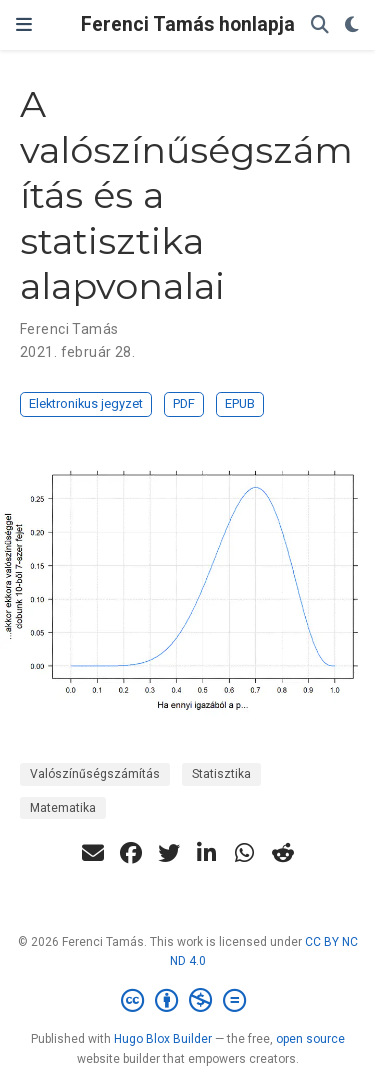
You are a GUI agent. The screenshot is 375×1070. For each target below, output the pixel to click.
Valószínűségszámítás (95, 774)
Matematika (63, 808)
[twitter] (169, 853)
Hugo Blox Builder (163, 1039)
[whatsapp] (245, 853)
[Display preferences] (352, 25)
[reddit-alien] (283, 853)
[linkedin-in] (207, 853)
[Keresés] (320, 25)
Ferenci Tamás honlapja (188, 24)
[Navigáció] (24, 25)
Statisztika (221, 774)
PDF (184, 403)
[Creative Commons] (187, 1001)
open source (310, 1039)
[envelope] (93, 853)
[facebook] (131, 853)
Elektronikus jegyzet (86, 403)
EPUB (240, 403)
